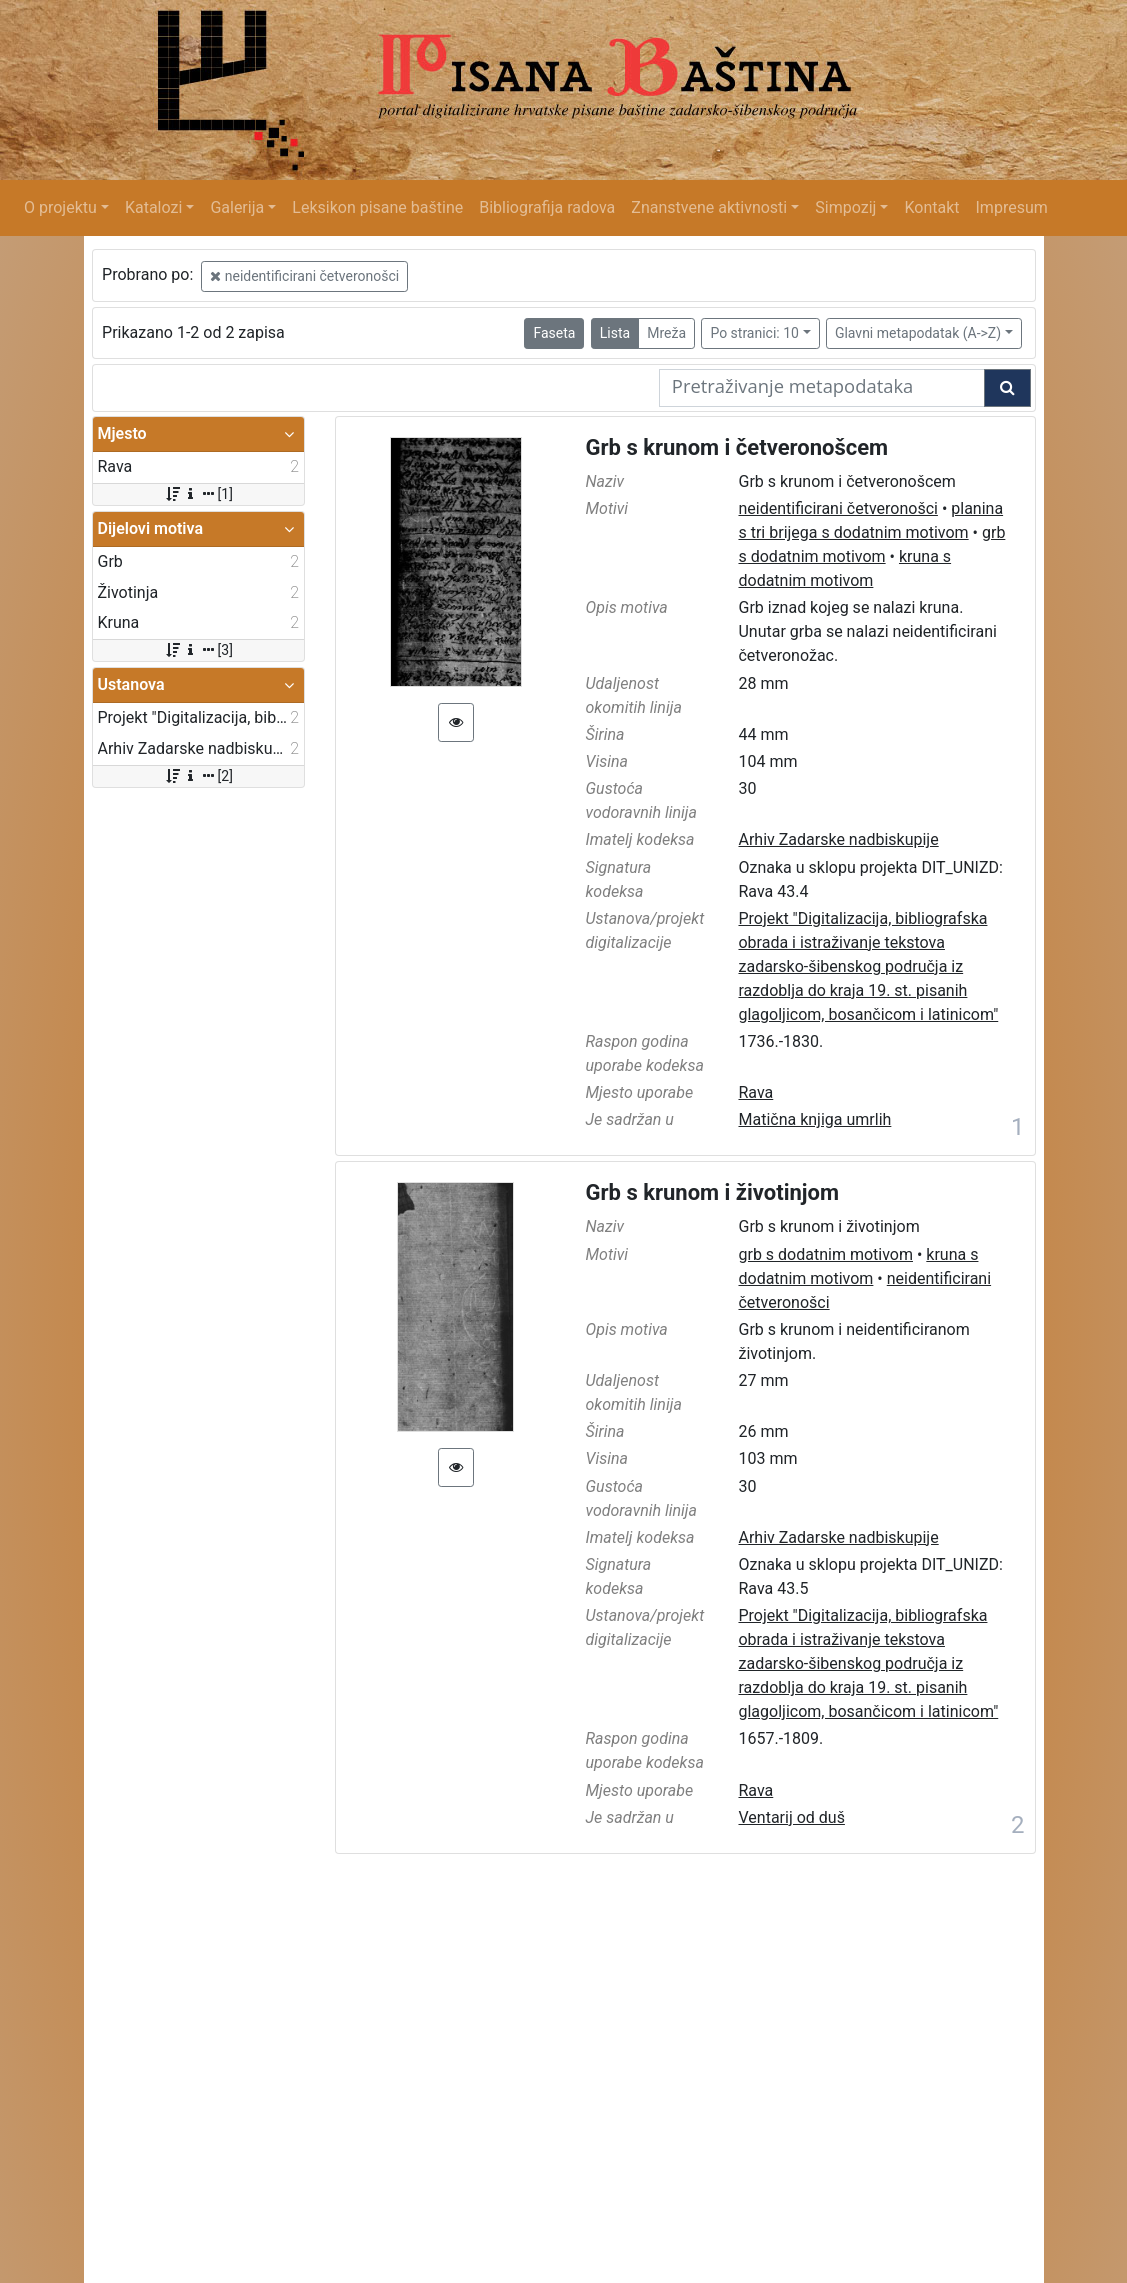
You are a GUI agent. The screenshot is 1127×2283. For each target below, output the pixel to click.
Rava (755, 1092)
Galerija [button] (237, 207)
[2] (198, 776)
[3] (198, 650)
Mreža (666, 333)
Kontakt (931, 207)
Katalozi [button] (153, 207)
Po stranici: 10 (754, 333)
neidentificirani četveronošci (304, 276)
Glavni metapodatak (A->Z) (918, 333)
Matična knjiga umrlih (814, 1119)
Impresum (1012, 207)
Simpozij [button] (845, 207)
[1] (198, 494)
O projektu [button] (60, 207)
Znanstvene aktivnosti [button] (709, 207)
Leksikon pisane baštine (377, 207)
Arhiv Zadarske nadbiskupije (838, 839)
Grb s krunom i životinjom (713, 1192)
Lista (615, 333)
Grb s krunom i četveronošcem (737, 447)
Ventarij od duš (791, 1817)
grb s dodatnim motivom (825, 1254)
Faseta (554, 333)
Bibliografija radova (547, 207)
